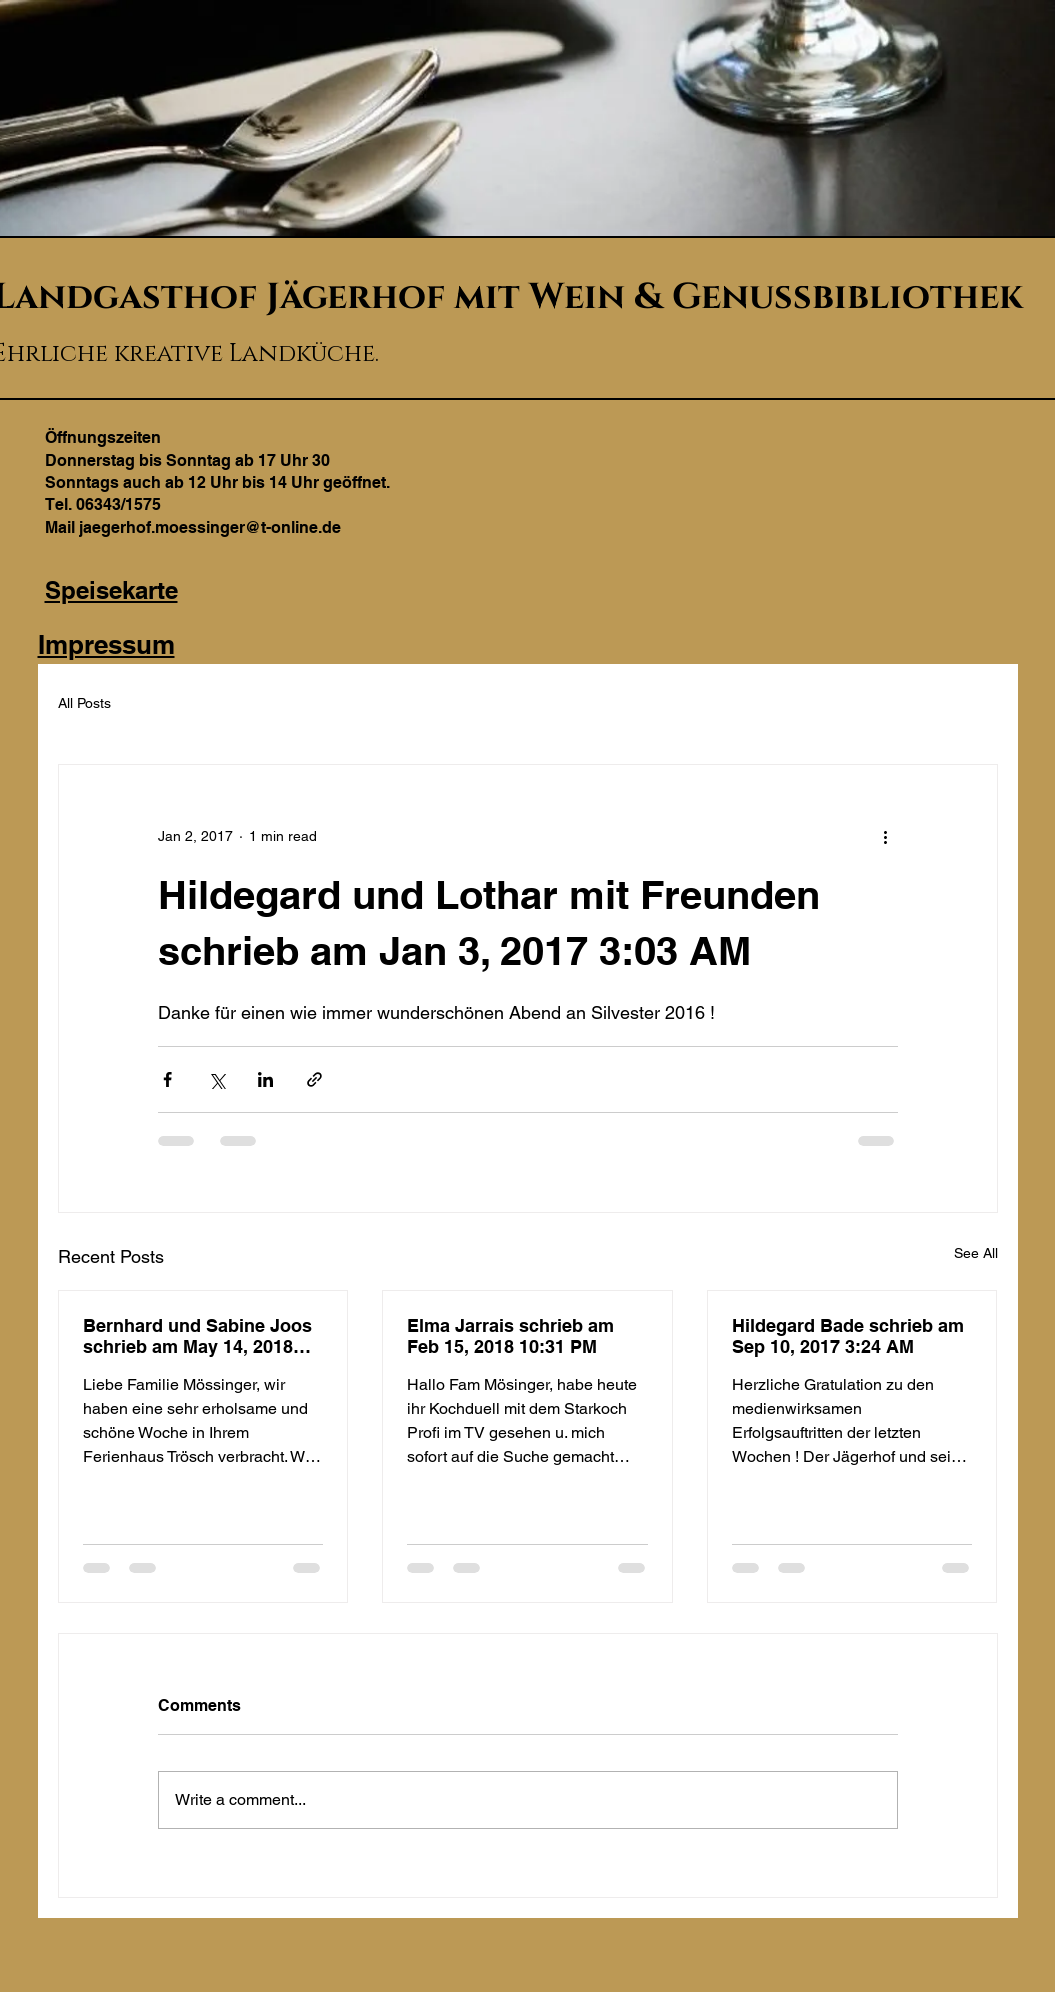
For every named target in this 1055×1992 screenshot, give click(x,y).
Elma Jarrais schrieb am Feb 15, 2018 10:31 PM (510, 1336)
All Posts (84, 703)
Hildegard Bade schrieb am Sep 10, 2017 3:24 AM (848, 1336)
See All (976, 1253)
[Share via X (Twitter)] (216, 1079)
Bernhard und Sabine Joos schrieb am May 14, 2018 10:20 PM (197, 1336)
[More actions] (886, 837)
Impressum (106, 644)
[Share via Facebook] (167, 1079)
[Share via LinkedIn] (265, 1079)
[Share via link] (314, 1079)
